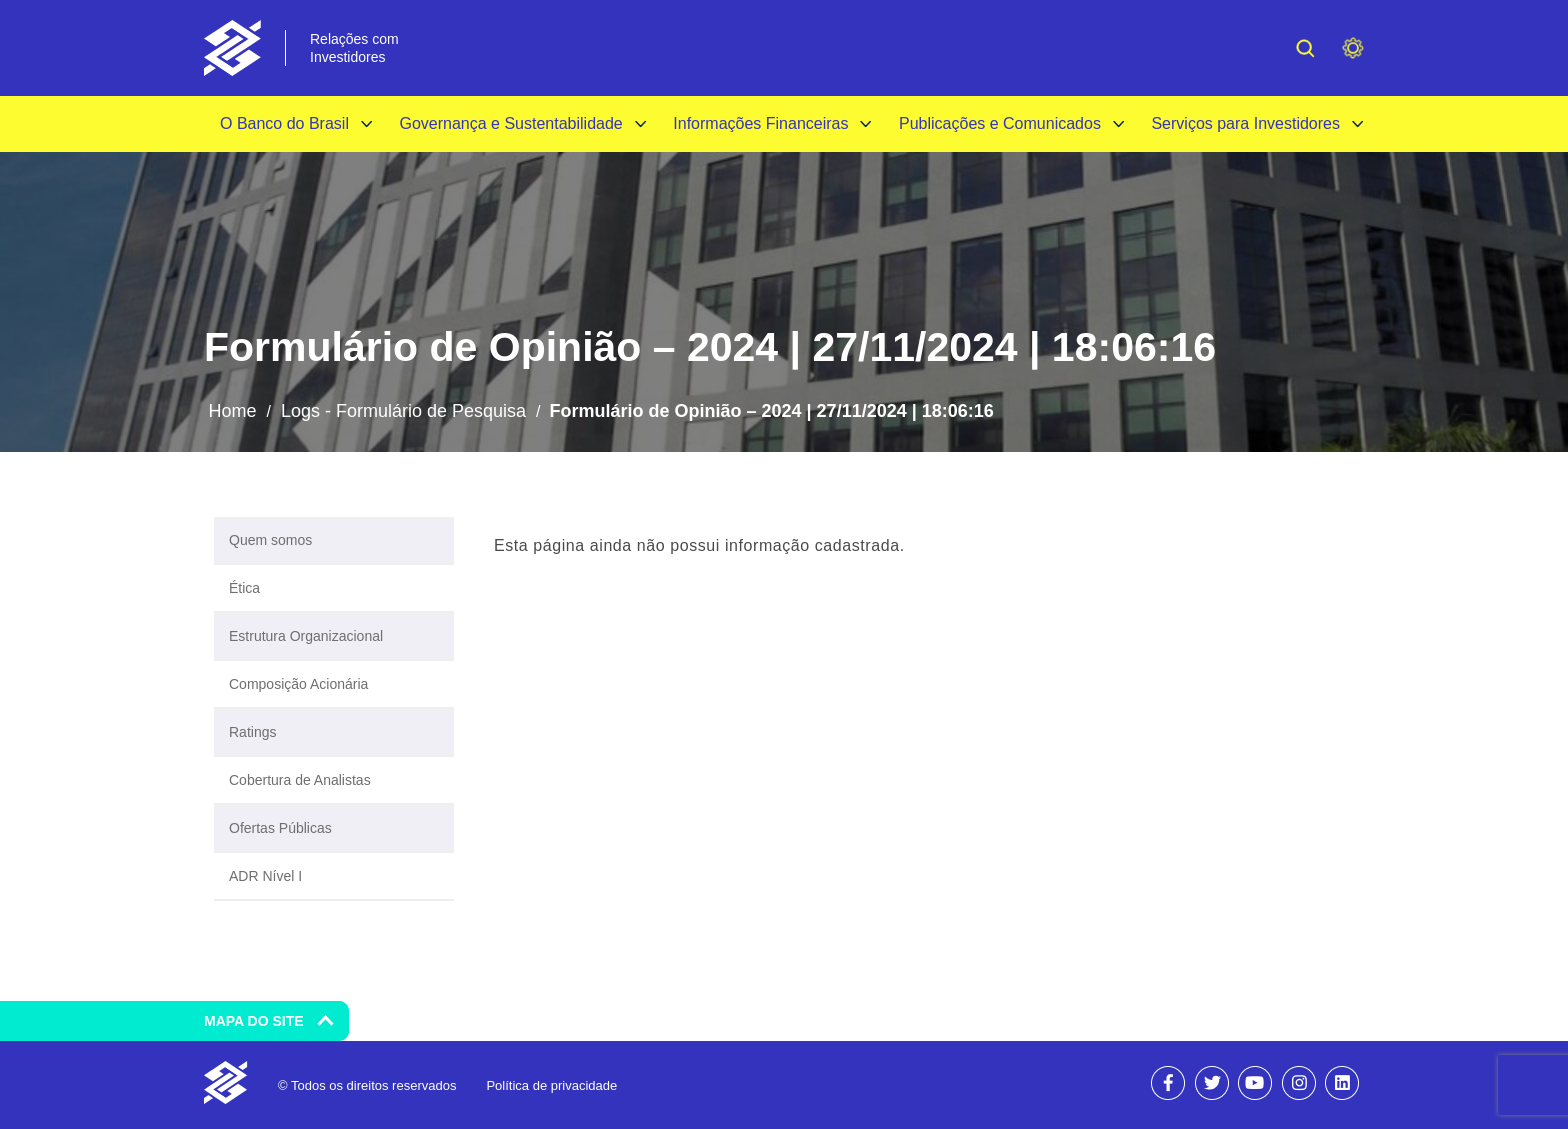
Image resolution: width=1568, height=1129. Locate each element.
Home (232, 411)
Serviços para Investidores (1245, 123)
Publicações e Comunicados (1000, 123)
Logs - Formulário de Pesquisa (403, 411)
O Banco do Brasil (284, 123)
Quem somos (270, 540)
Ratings (252, 732)
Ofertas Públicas (280, 828)
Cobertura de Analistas (300, 780)
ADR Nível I (265, 876)
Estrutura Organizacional (306, 636)
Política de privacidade (551, 1085)
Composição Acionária (298, 684)
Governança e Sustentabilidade (510, 123)
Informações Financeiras (760, 123)
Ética (244, 588)
